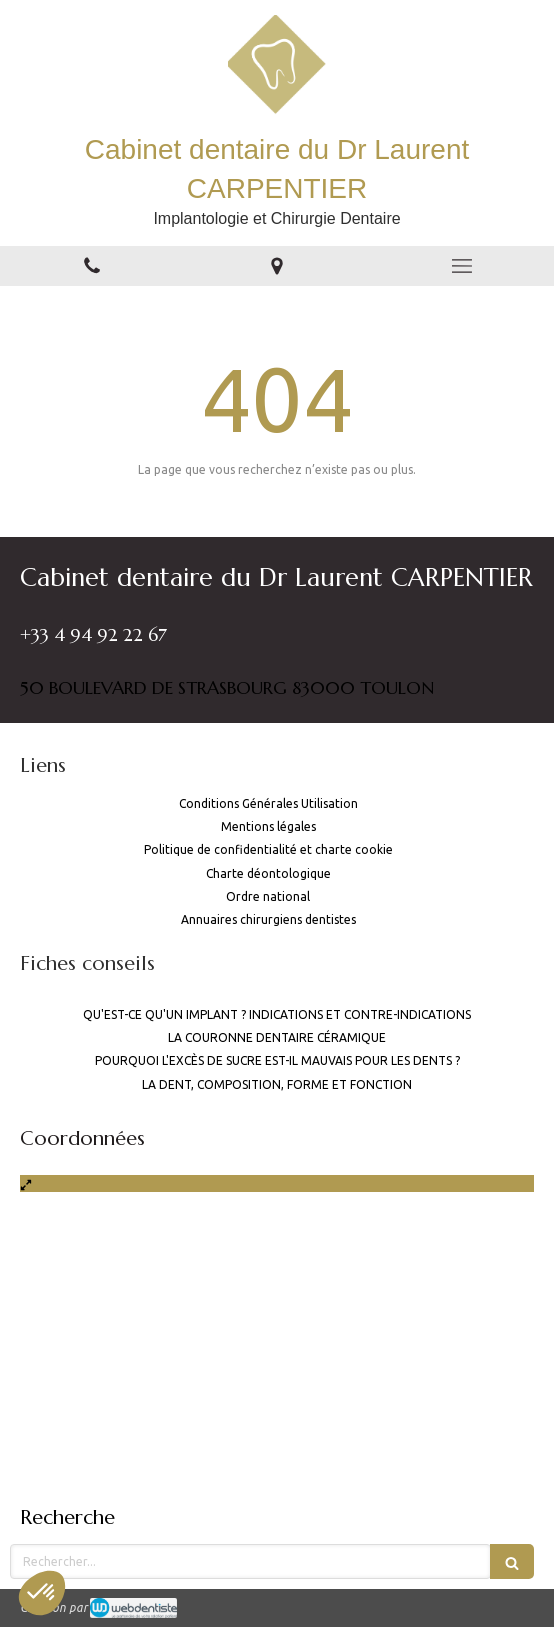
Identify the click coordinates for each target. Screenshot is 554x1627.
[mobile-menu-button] (461, 266)
